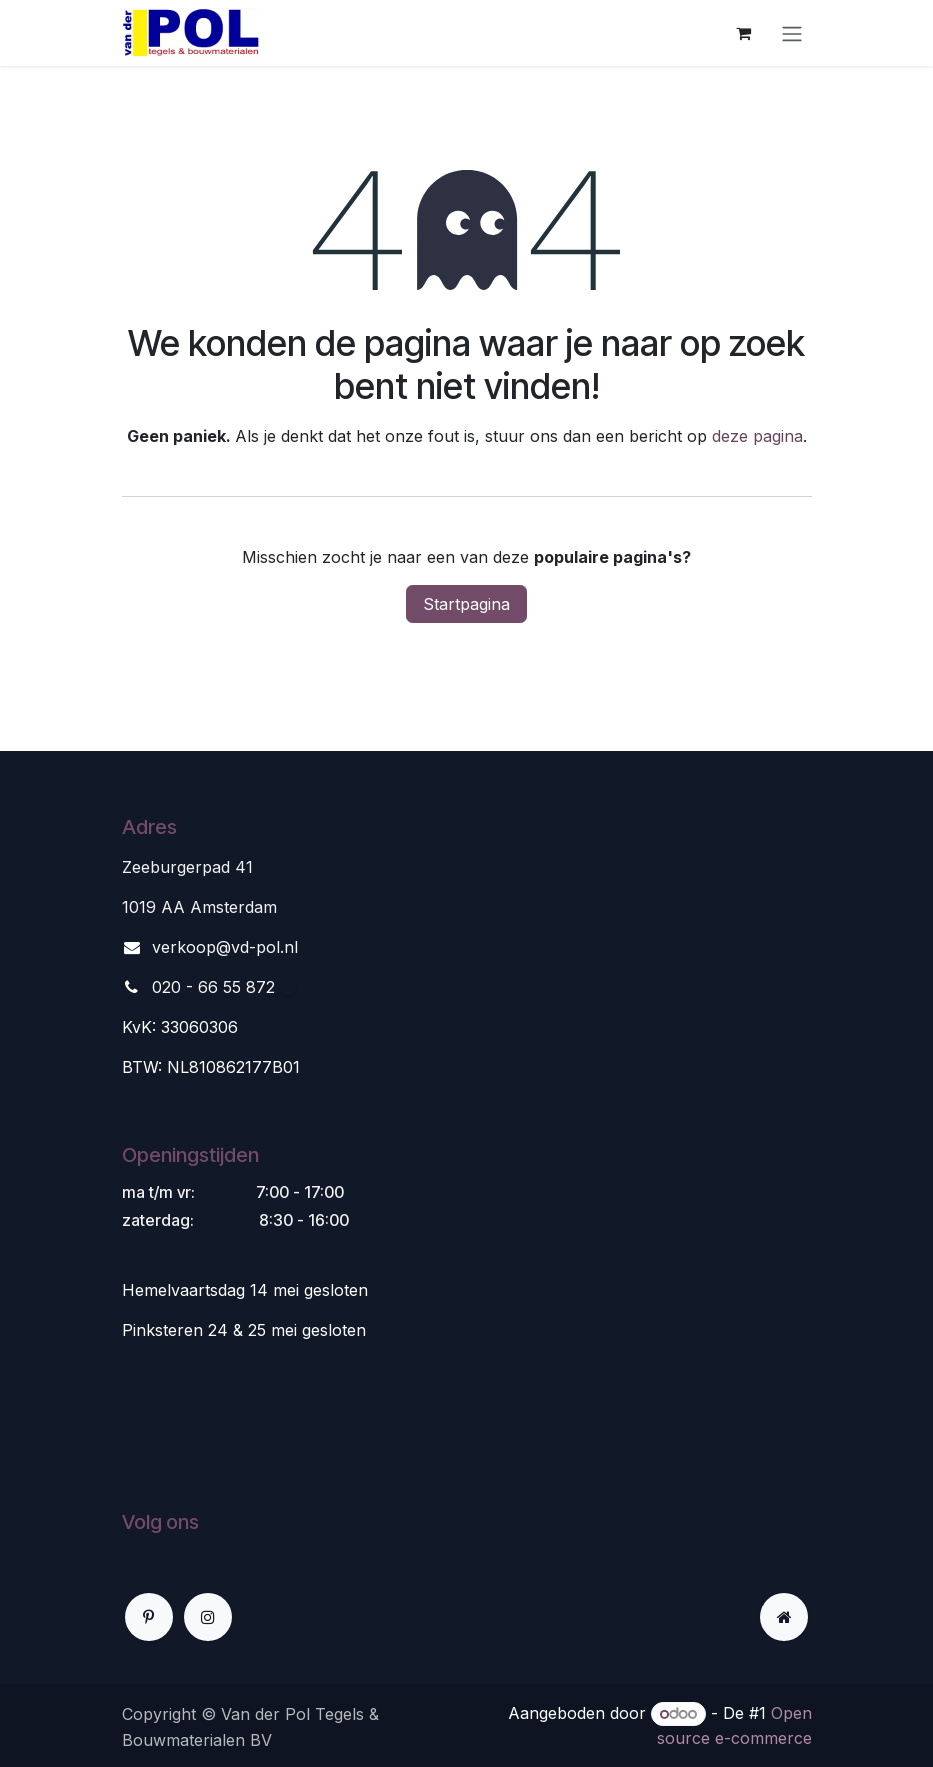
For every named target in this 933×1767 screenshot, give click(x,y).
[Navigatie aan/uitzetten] (792, 33)
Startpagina (466, 604)
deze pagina (757, 436)
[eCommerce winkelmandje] (744, 33)
